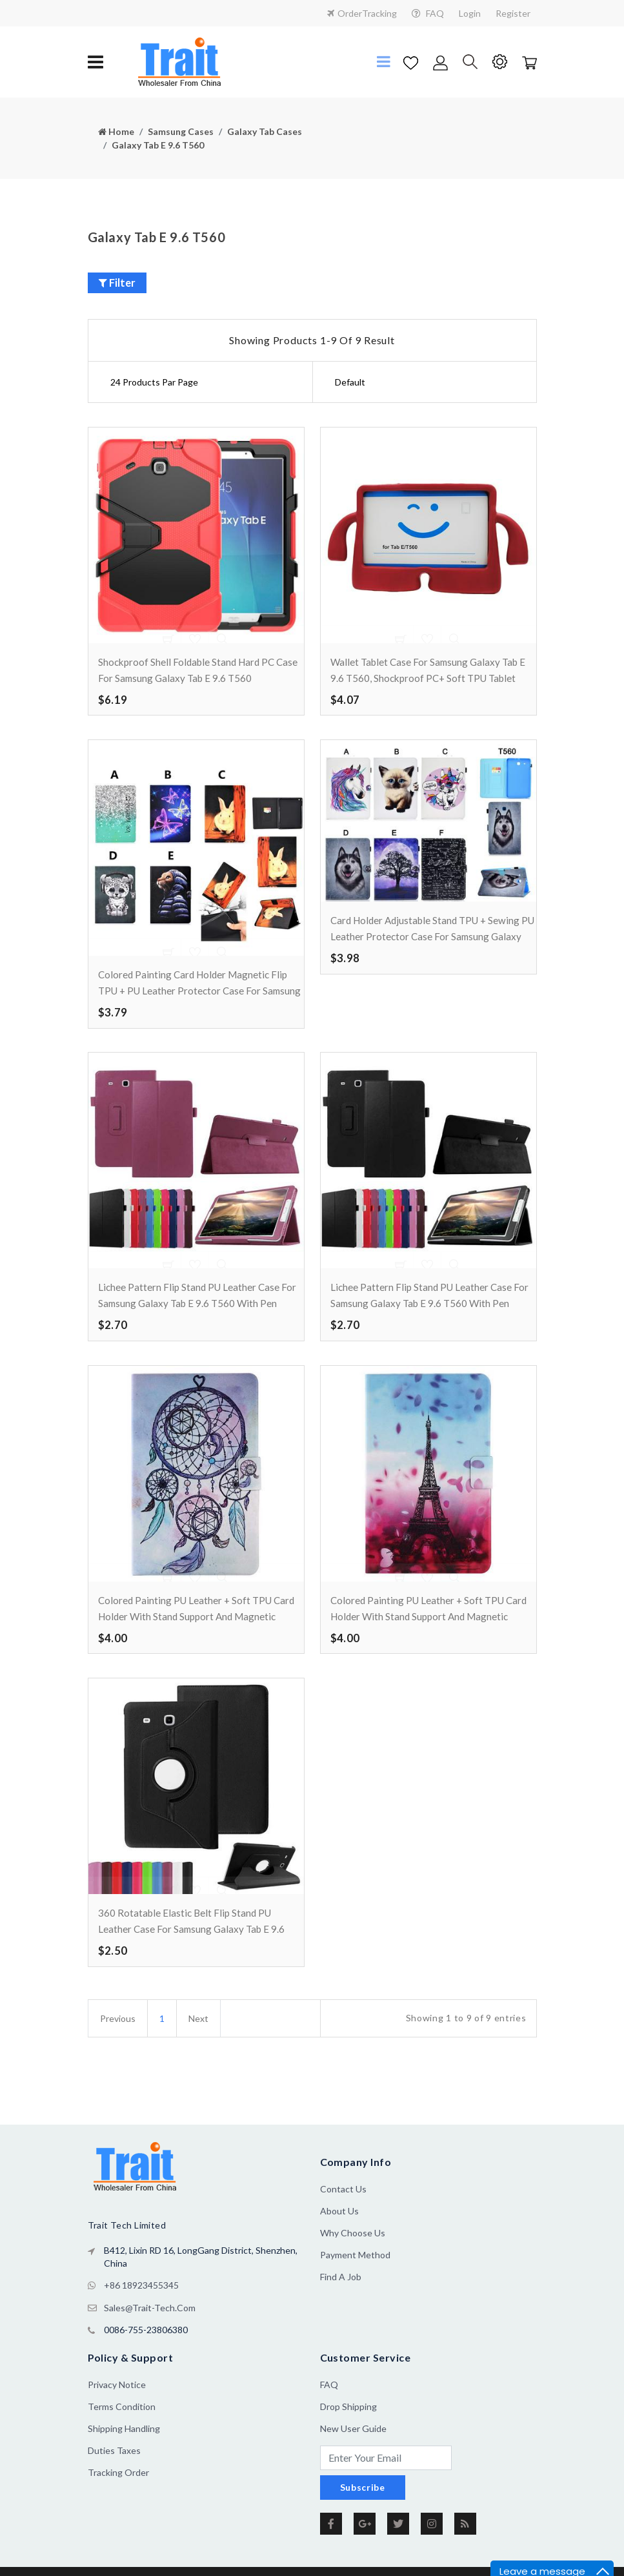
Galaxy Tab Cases (264, 131)
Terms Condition (122, 2451)
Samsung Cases (181, 131)
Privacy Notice (117, 2429)
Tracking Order (118, 2516)
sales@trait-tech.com (150, 2352)
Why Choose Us (352, 2279)
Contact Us (343, 2236)
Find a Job (340, 2323)
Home (116, 131)
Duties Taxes (114, 2494)
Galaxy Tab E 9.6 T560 (158, 144)
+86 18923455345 (141, 2331)
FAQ (428, 13)
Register (513, 13)
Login (470, 13)
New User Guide (353, 2473)
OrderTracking (362, 13)
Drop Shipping (348, 2451)
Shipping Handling (124, 2473)
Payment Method (355, 2301)
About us (339, 2257)
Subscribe (362, 2531)
